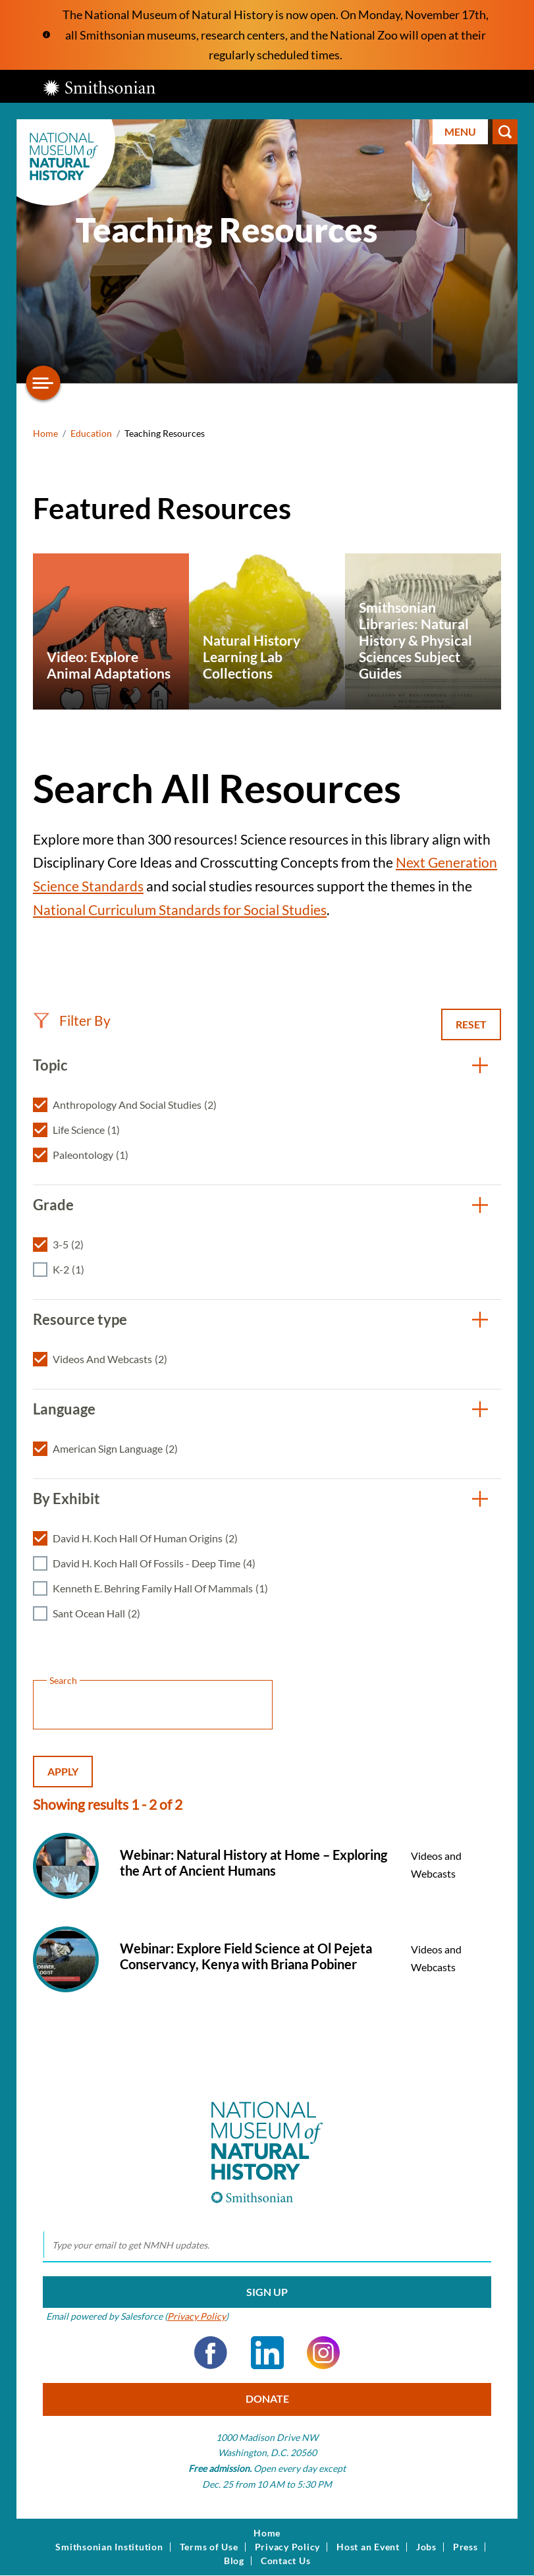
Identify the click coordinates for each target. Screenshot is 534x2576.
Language (64, 1409)
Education (91, 433)
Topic (50, 1065)
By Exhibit (66, 1498)
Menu (460, 131)
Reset (471, 1024)
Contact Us (286, 2560)
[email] (267, 2245)
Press (465, 2547)
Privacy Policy (196, 2316)
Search (505, 131)
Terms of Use (209, 2547)
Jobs (426, 2547)
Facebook (210, 2352)
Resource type (80, 1319)
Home (45, 433)
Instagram (323, 2352)
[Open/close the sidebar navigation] (43, 383)
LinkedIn (267, 2352)
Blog (234, 2560)
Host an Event (368, 2547)
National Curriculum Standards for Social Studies (180, 909)
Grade (53, 1205)
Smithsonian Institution (109, 2547)
